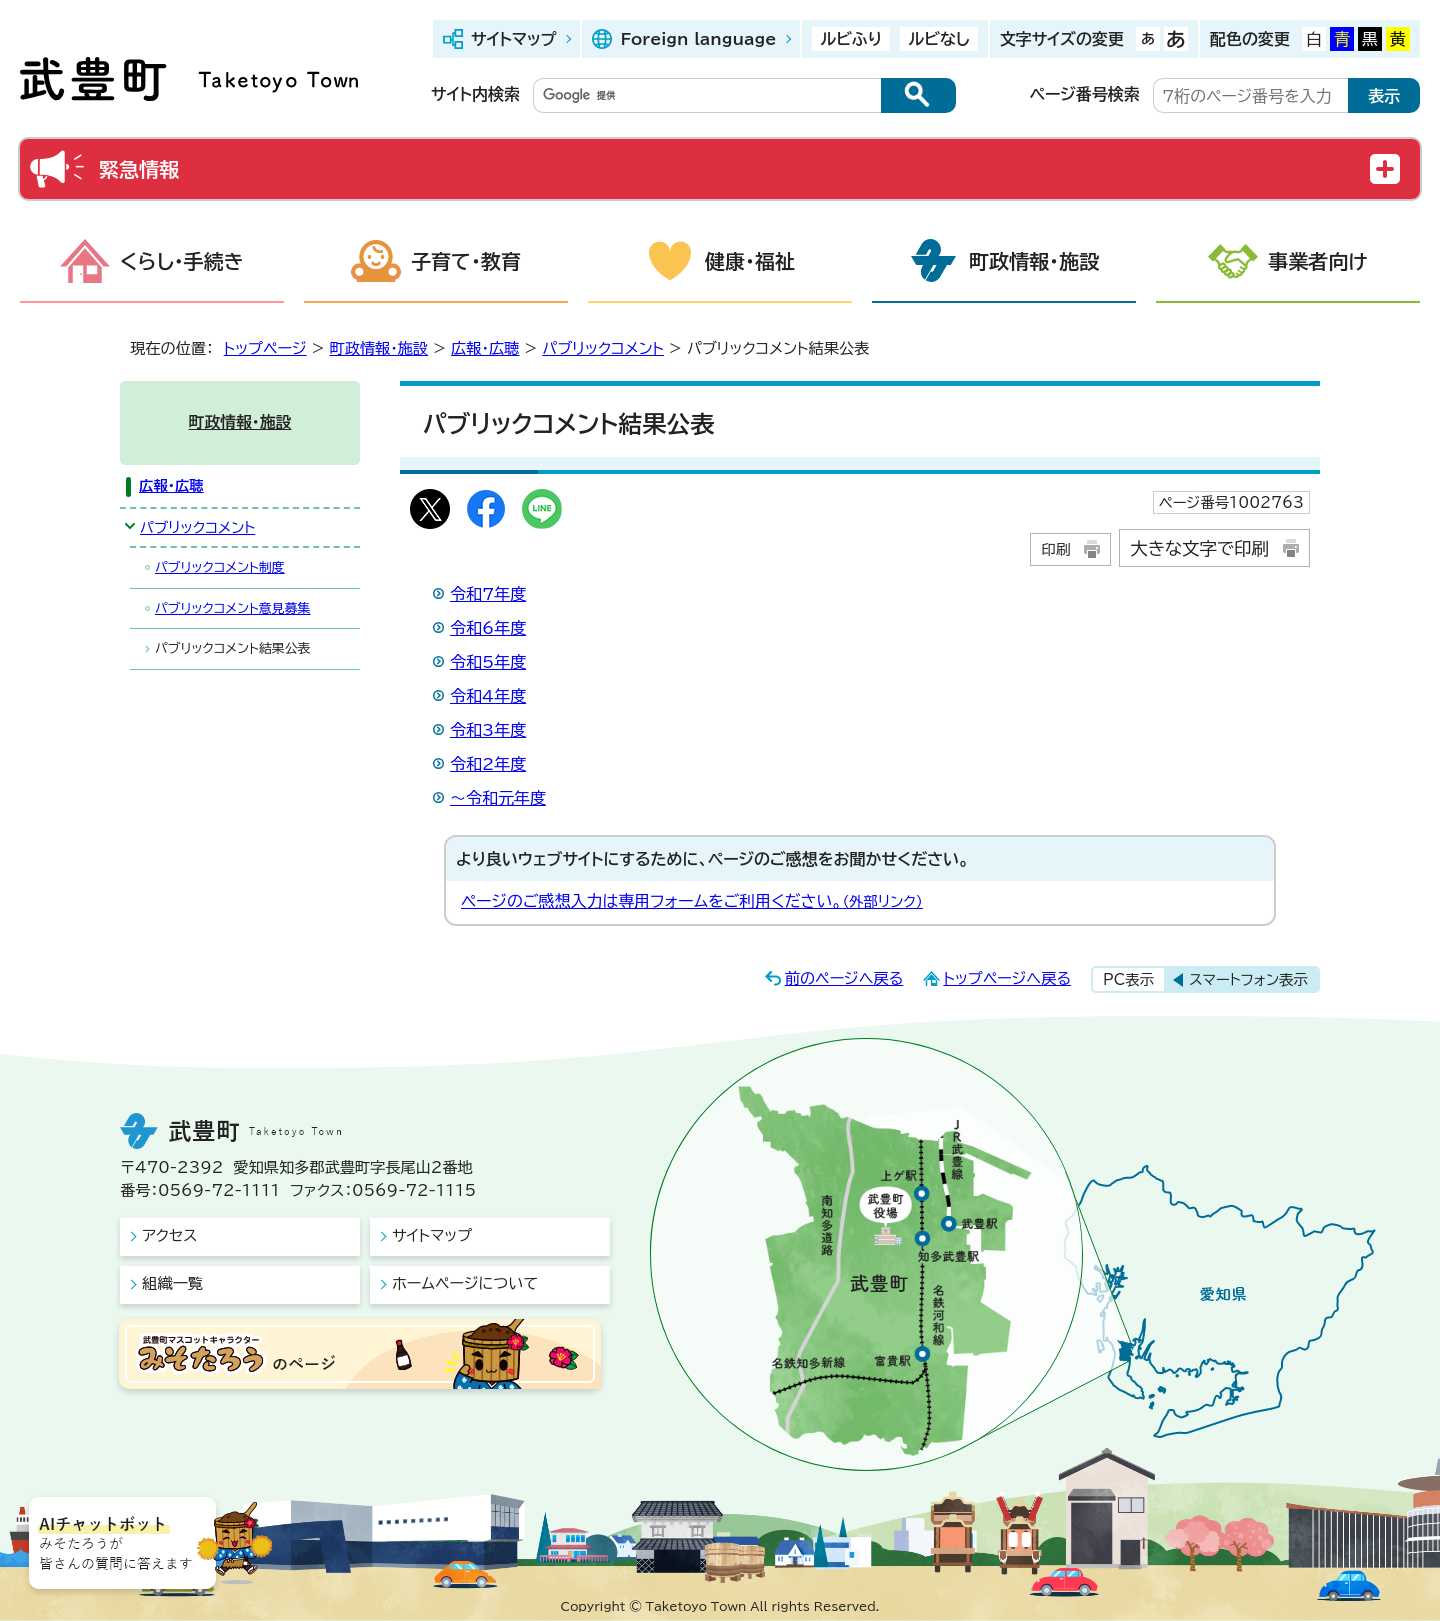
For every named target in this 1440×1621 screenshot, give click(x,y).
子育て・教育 (466, 261)
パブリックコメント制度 (220, 567)
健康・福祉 (750, 261)
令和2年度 (488, 764)
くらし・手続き (182, 261)
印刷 (1055, 549)
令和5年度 (488, 662)
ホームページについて (465, 1283)
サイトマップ (513, 39)
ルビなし (938, 39)
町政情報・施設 (1034, 261)
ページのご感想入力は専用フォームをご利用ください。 (692, 901)
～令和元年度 (498, 798)
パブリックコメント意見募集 (233, 608)
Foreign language (698, 39)
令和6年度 (488, 628)
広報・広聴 (485, 348)
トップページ (265, 348)
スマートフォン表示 (1248, 979)
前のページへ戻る (844, 978)
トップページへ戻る (1007, 978)
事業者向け (1318, 261)
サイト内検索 (475, 94)
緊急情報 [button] (139, 169)
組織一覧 (172, 1283)
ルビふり (851, 39)
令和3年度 (488, 730)
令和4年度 (488, 696)
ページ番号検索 (1085, 94)
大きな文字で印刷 (1199, 548)
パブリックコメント (603, 348)
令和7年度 (488, 594)
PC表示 (1128, 979)
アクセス (169, 1235)
